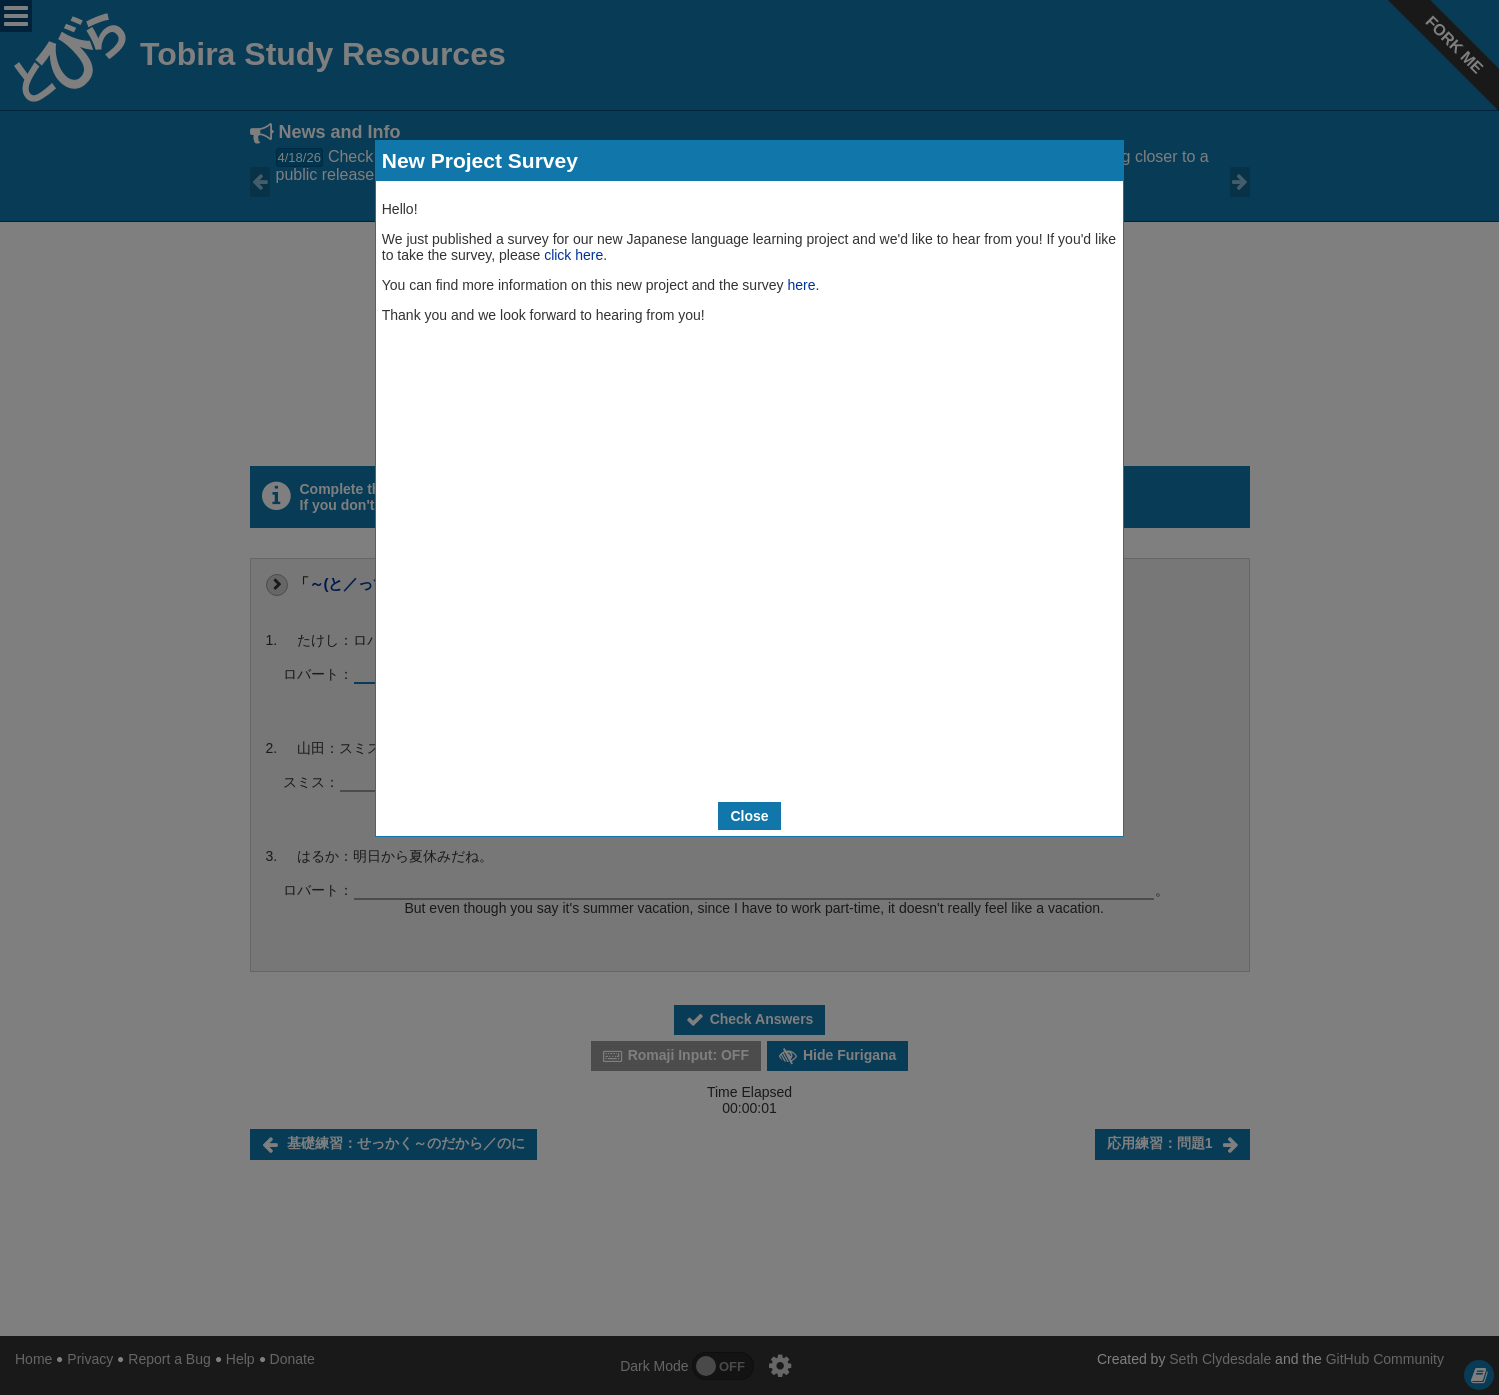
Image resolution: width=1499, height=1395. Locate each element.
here (801, 285)
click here (573, 255)
